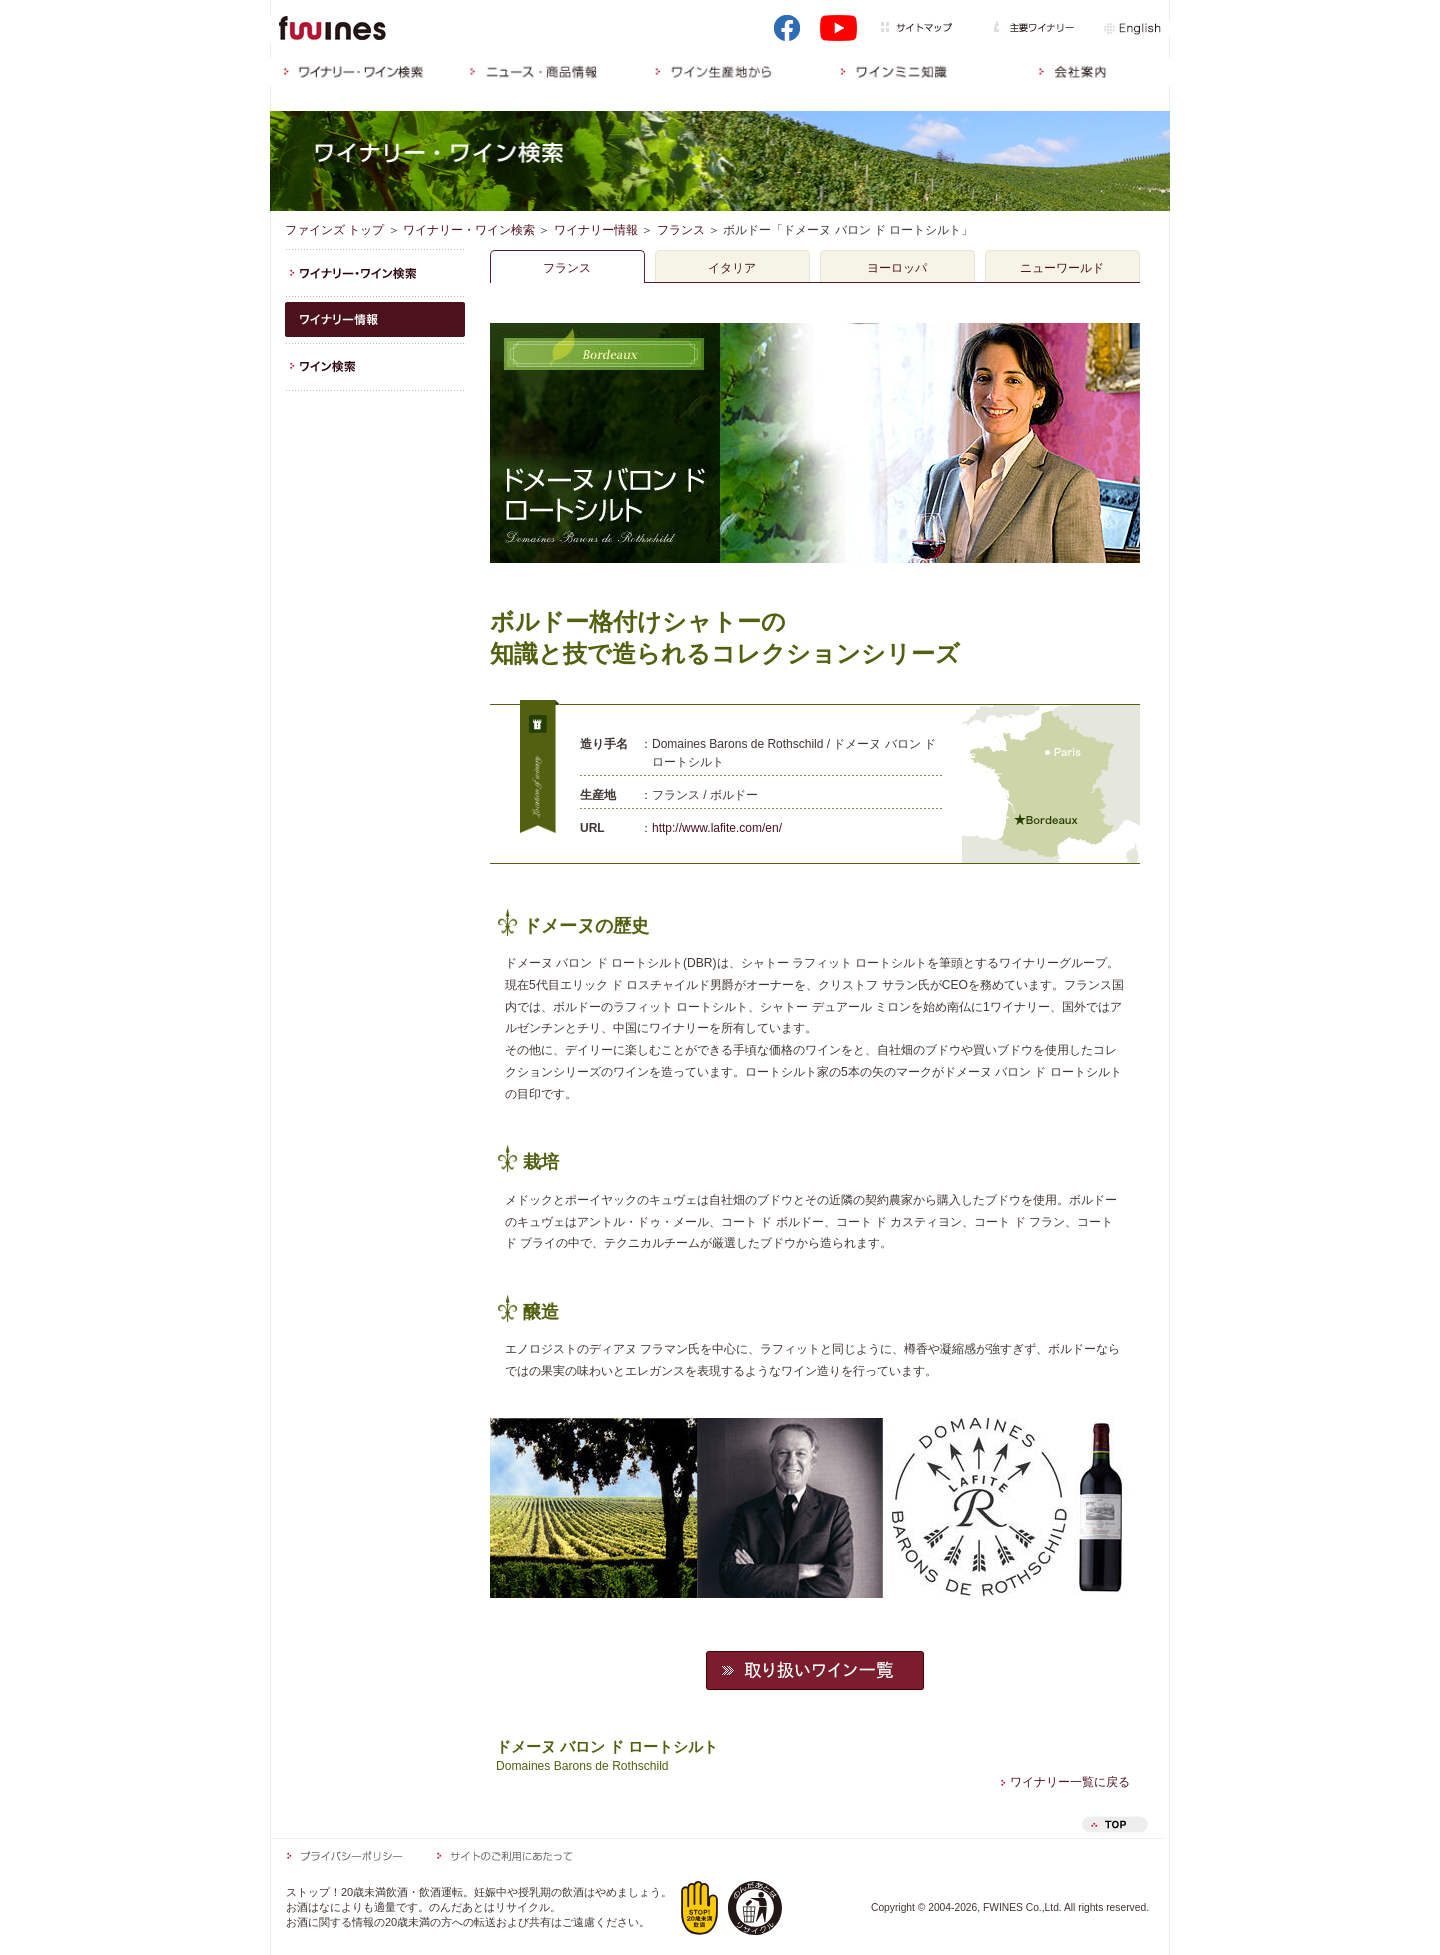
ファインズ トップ (334, 230)
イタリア (732, 268)
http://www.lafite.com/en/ (717, 828)
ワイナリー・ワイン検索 (469, 230)
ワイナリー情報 (596, 230)
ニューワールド (1062, 268)
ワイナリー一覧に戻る (1065, 1782)
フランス (681, 230)
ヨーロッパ (897, 268)
